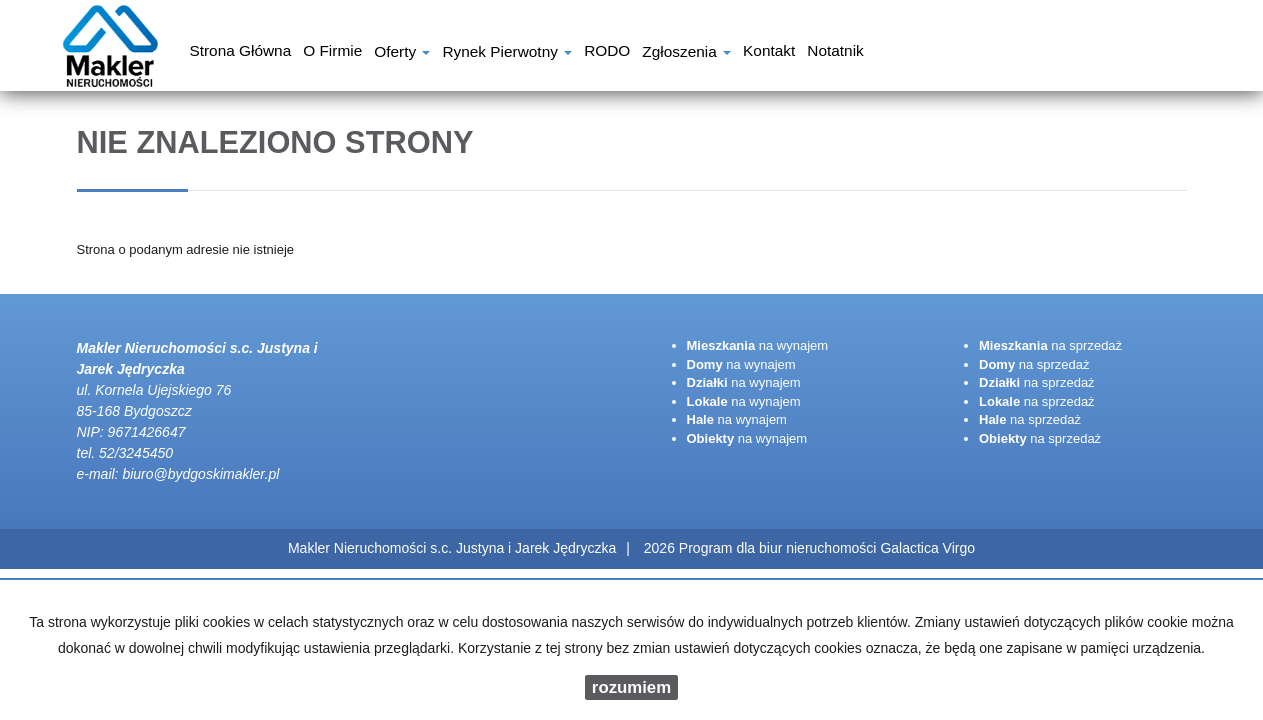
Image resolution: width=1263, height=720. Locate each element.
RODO (607, 53)
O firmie (332, 53)
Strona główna (240, 53)
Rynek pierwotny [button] (507, 53)
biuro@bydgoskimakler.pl (200, 474)
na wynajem (758, 345)
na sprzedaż (1050, 345)
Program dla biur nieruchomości (780, 548)
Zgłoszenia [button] (686, 53)
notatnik (835, 53)
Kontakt (769, 53)
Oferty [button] (402, 53)
